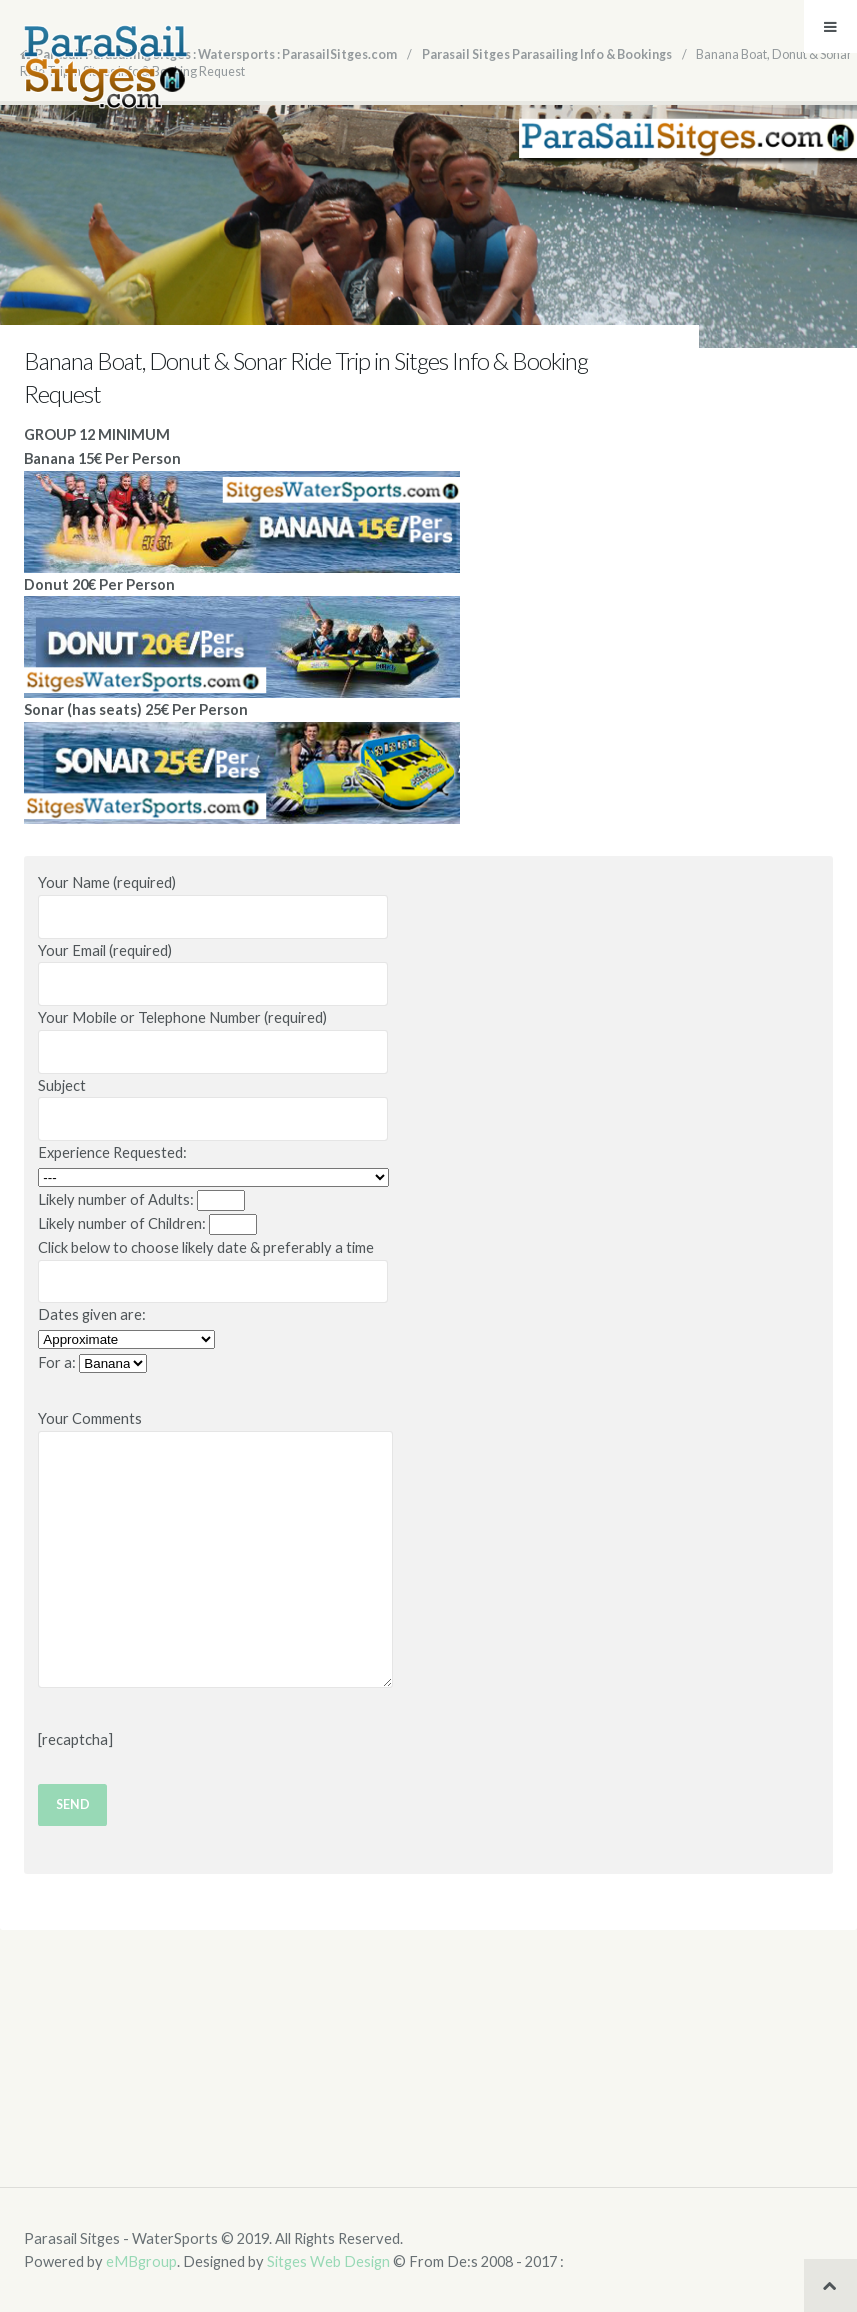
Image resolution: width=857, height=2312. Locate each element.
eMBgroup (141, 2261)
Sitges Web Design (328, 2261)
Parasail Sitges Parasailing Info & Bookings (547, 54)
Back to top (830, 2285)
